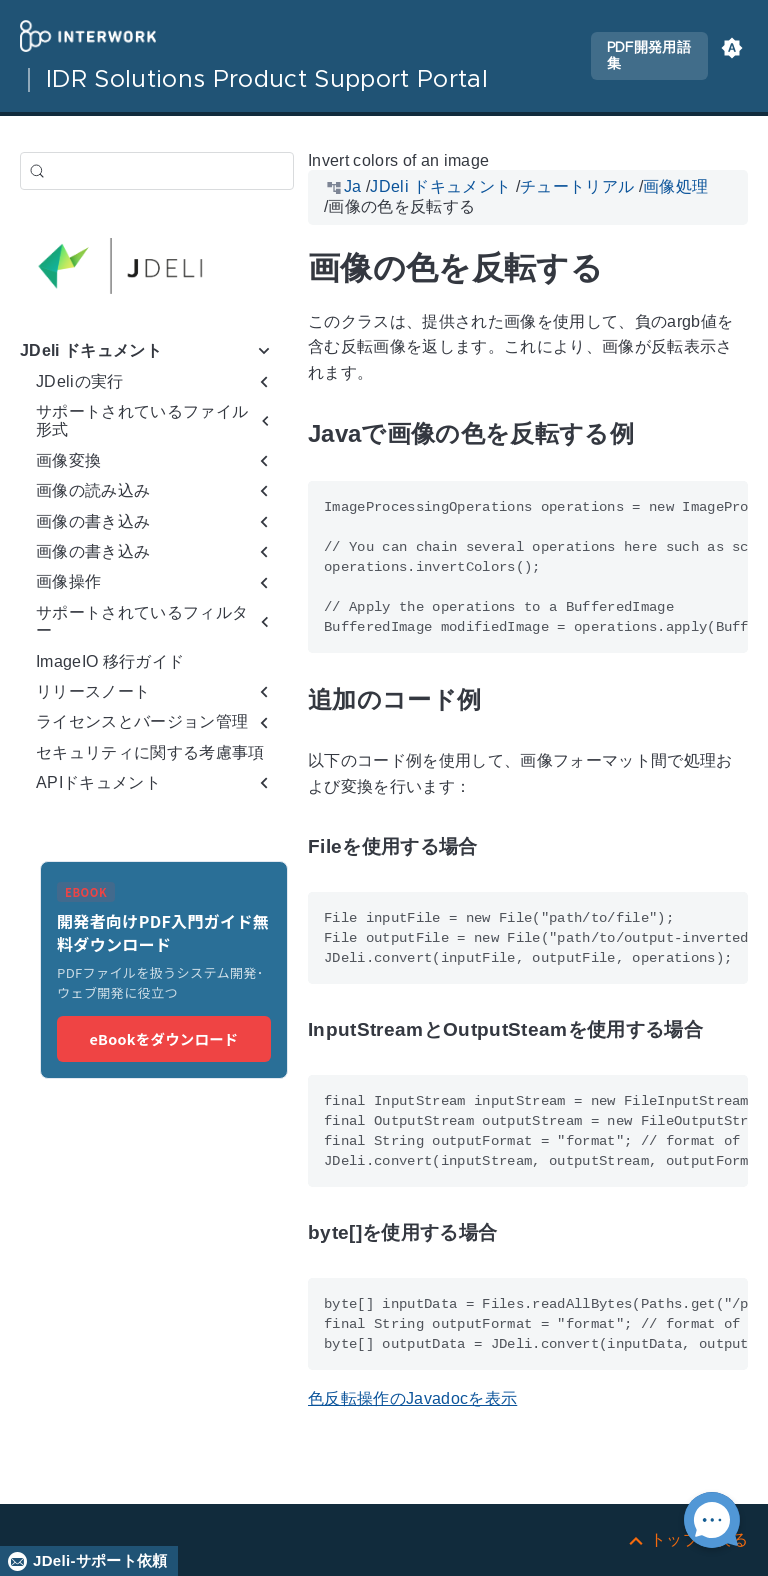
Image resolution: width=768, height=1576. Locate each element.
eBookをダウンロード (163, 1038)
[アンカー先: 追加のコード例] (504, 699)
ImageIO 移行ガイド (110, 661)
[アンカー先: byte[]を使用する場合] (520, 1233)
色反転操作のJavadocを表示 (412, 1398)
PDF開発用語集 (649, 56)
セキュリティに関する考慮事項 (150, 752)
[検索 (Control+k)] (157, 171)
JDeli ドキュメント (91, 350)
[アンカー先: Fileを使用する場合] (501, 847)
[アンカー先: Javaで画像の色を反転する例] (657, 434)
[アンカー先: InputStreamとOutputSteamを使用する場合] (726, 1030)
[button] (732, 56)
